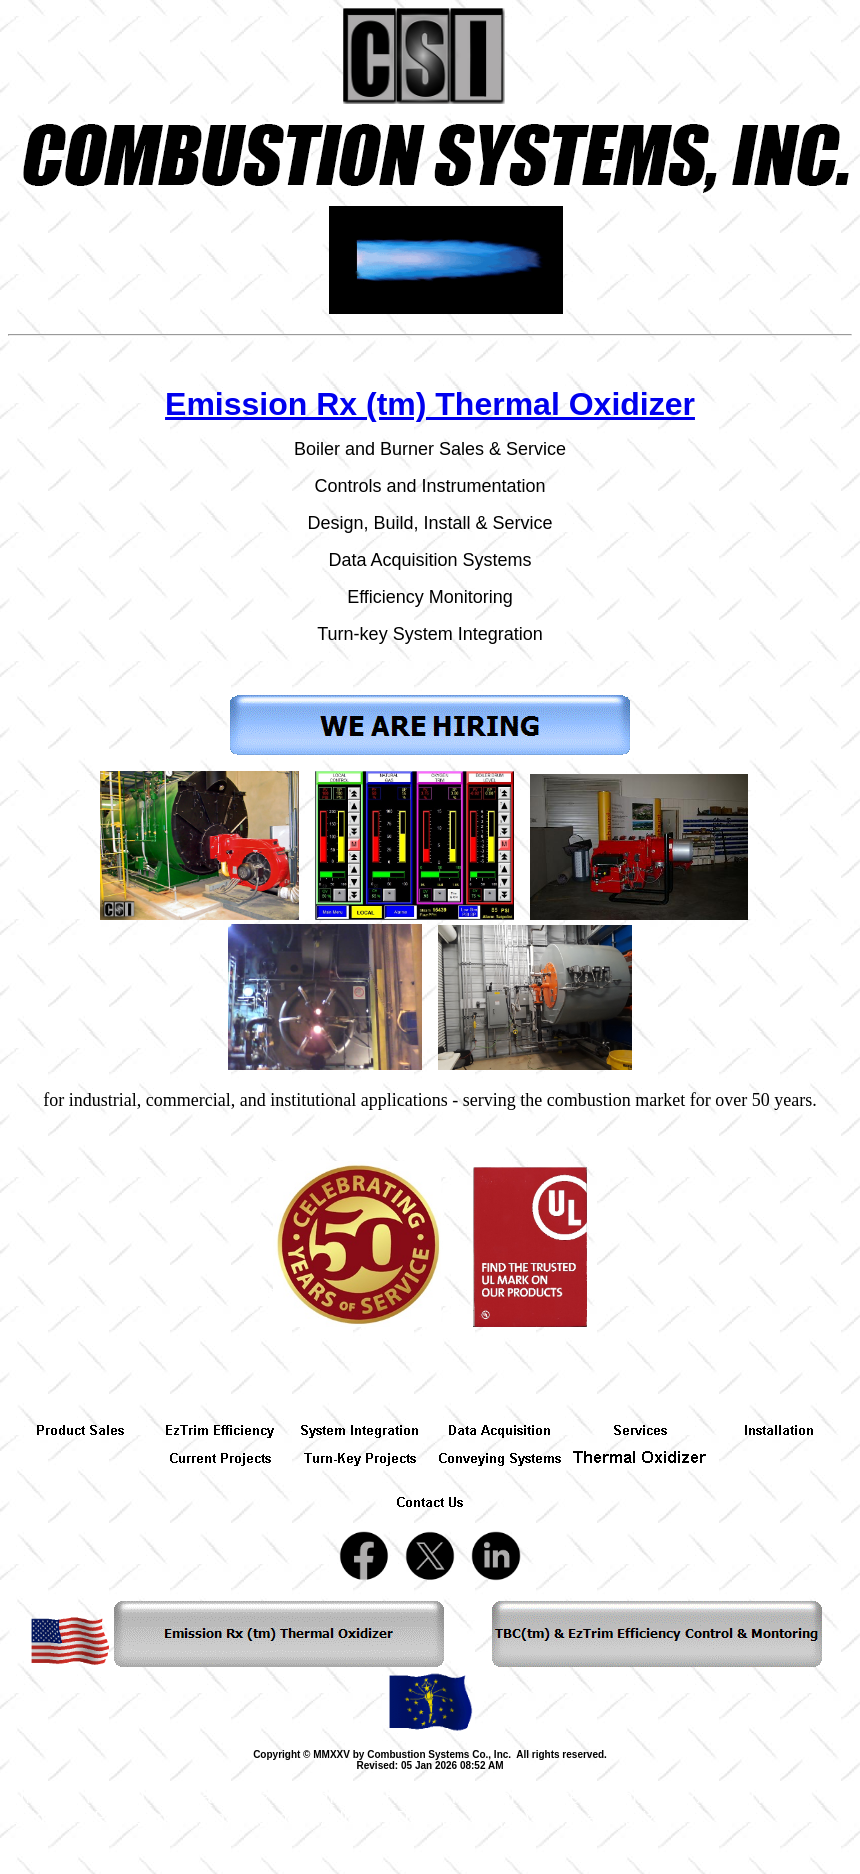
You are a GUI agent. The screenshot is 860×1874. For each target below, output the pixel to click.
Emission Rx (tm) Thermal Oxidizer (430, 404)
